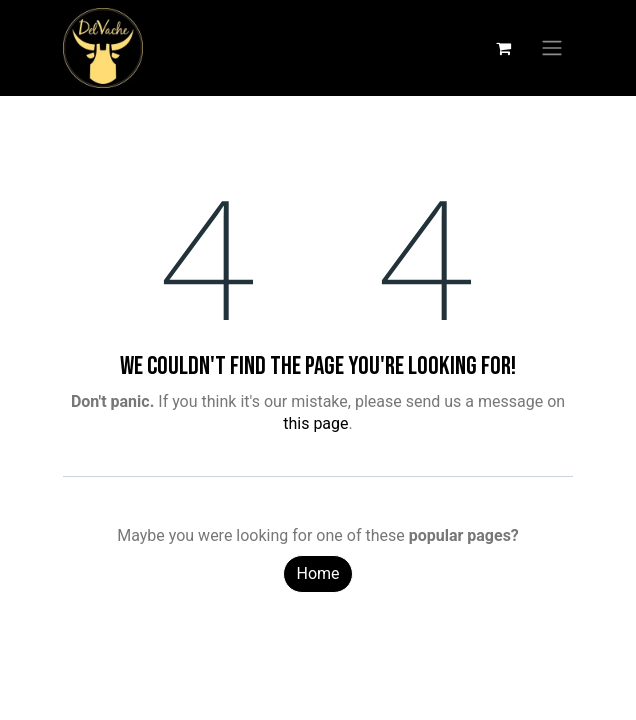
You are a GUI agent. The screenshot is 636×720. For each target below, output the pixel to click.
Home (317, 573)
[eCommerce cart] (503, 48)
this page (315, 423)
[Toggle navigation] (552, 48)
